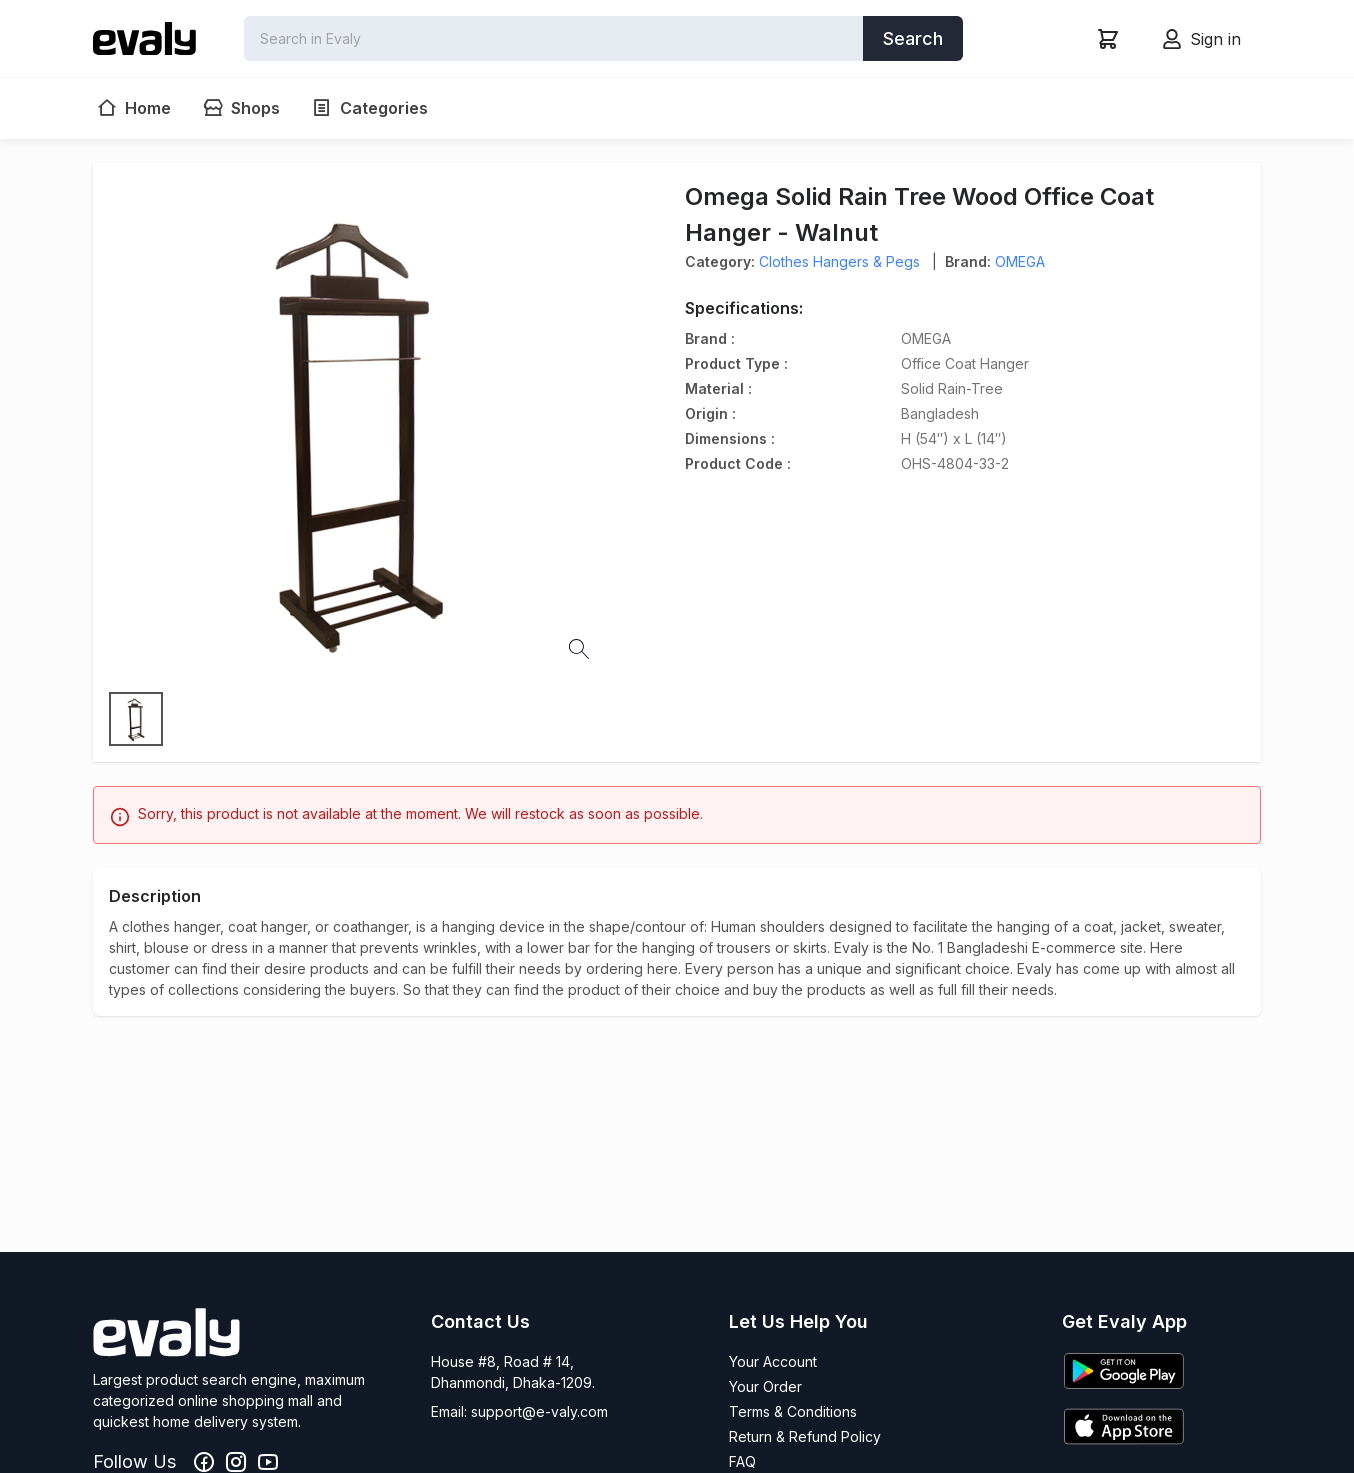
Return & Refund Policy (805, 1436)
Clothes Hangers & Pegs (839, 261)
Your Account (773, 1361)
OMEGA (1020, 261)
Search (913, 38)
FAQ (742, 1461)
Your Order (765, 1386)
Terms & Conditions (793, 1411)
